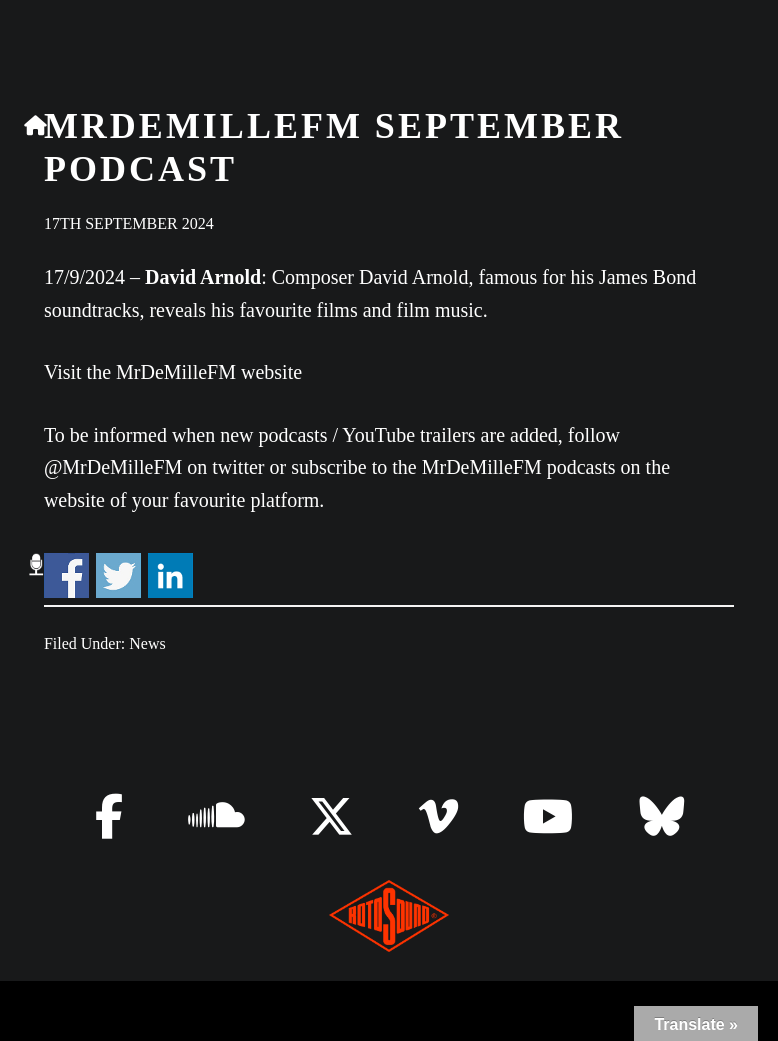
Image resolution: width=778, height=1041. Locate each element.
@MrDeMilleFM (113, 467)
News (147, 643)
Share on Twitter (118, 575)
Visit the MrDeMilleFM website (173, 372)
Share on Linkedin (170, 575)
